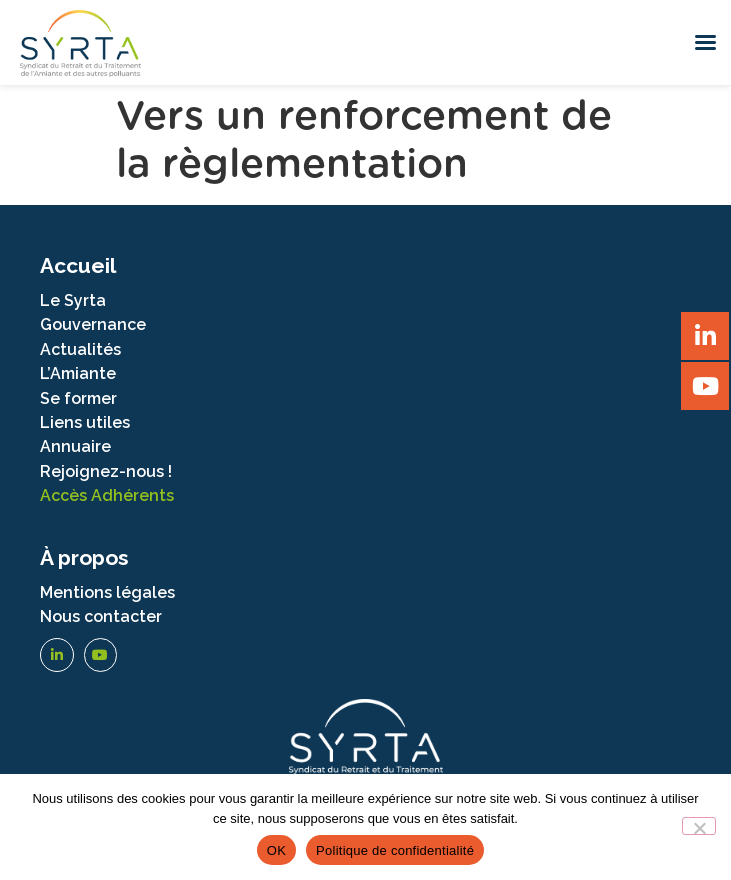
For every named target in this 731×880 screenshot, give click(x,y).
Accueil (78, 265)
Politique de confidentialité (395, 850)
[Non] (699, 826)
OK (276, 850)
